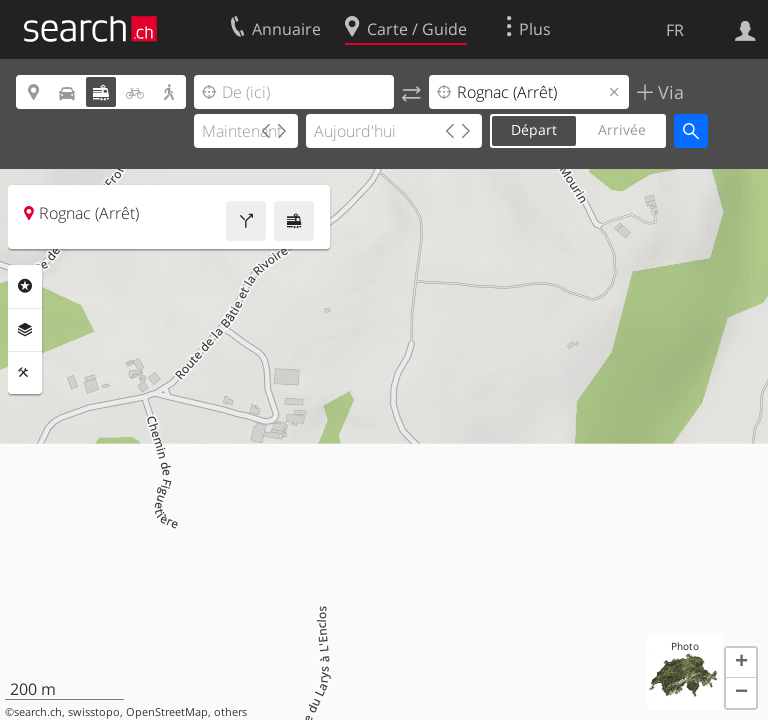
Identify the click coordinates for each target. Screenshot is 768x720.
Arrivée (622, 129)
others (230, 712)
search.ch (38, 712)
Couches (25, 330)
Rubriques (25, 286)
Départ (534, 129)
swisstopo (94, 712)
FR (675, 30)
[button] (741, 663)
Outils (25, 373)
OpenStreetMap (167, 712)
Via (668, 92)
